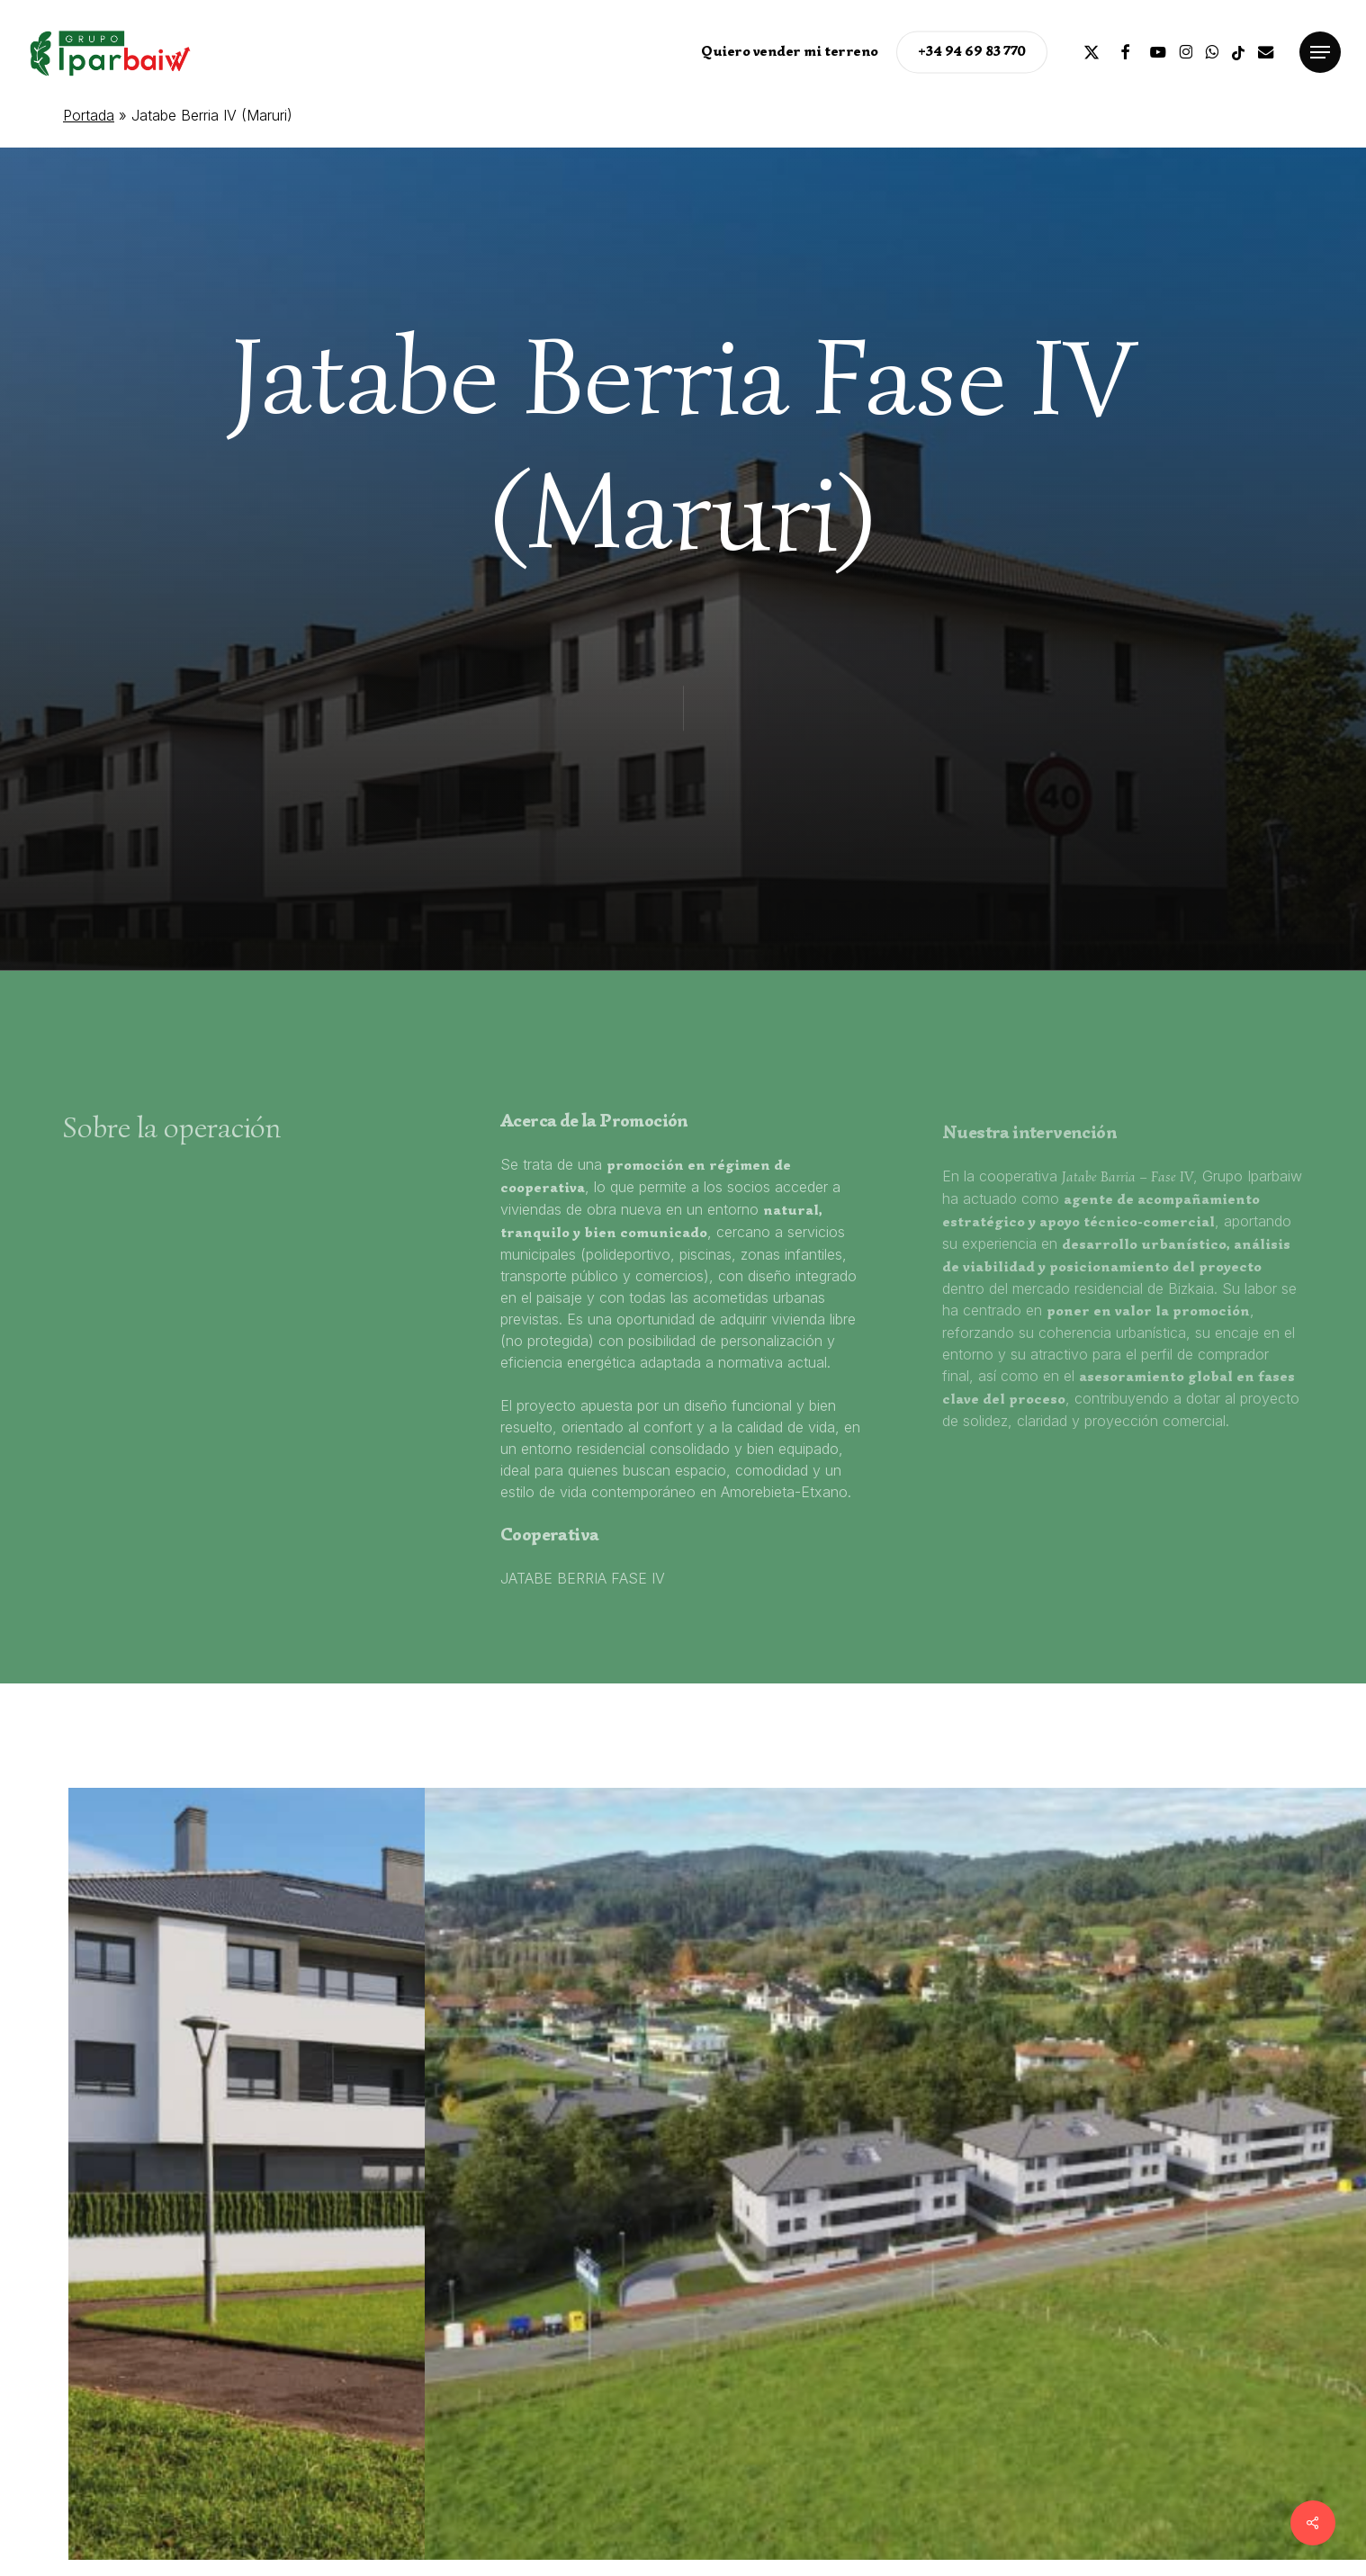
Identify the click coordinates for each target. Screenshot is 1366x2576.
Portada (88, 115)
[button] (1320, 52)
